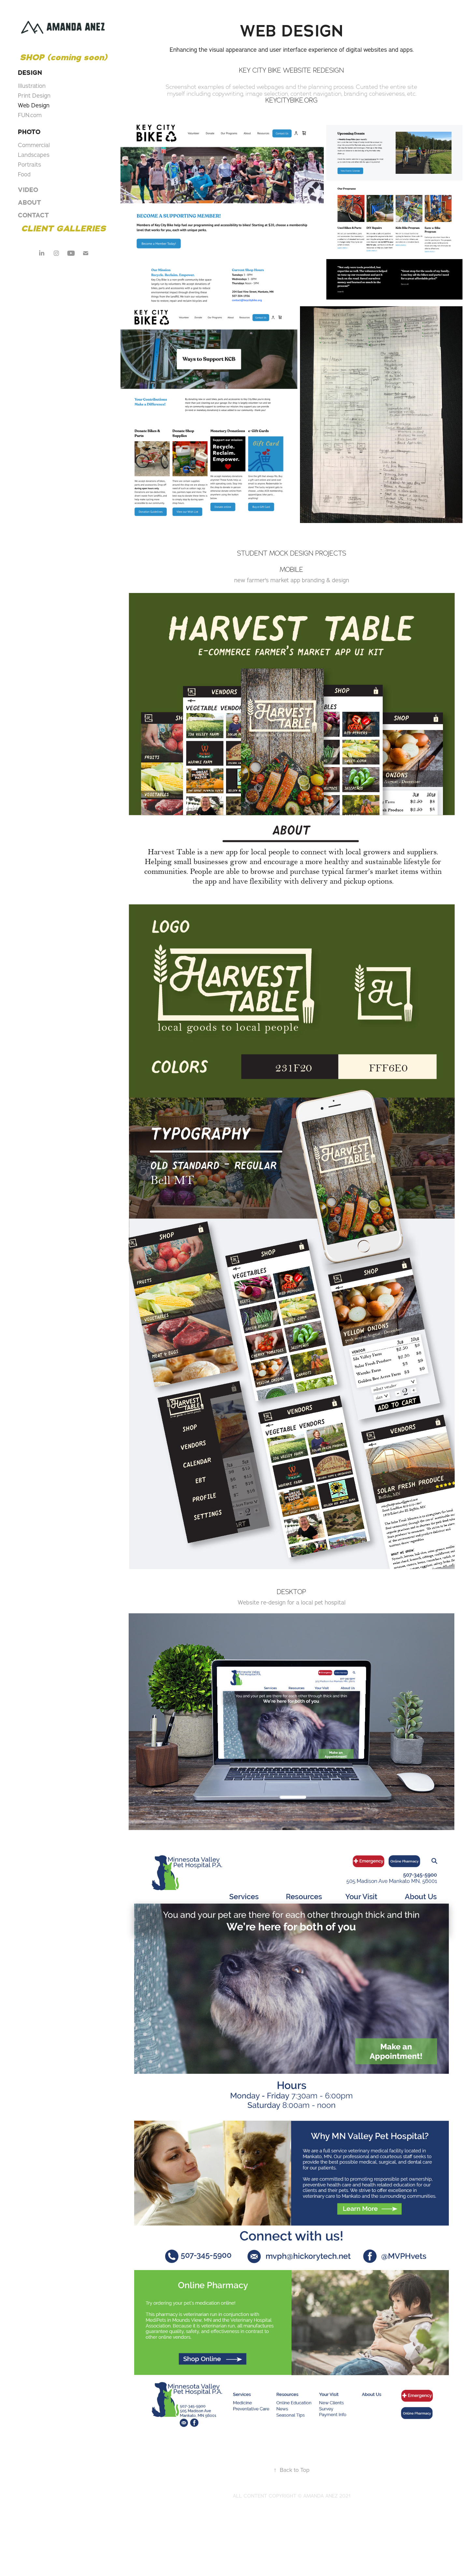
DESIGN (30, 72)
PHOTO (29, 132)
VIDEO (28, 190)
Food (24, 174)
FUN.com (30, 115)
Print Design (34, 95)
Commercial (34, 145)
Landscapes (34, 154)
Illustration (32, 86)
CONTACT (33, 215)
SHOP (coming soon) (63, 57)
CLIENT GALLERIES (63, 228)
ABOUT (29, 202)
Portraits (29, 164)
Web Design (34, 105)
